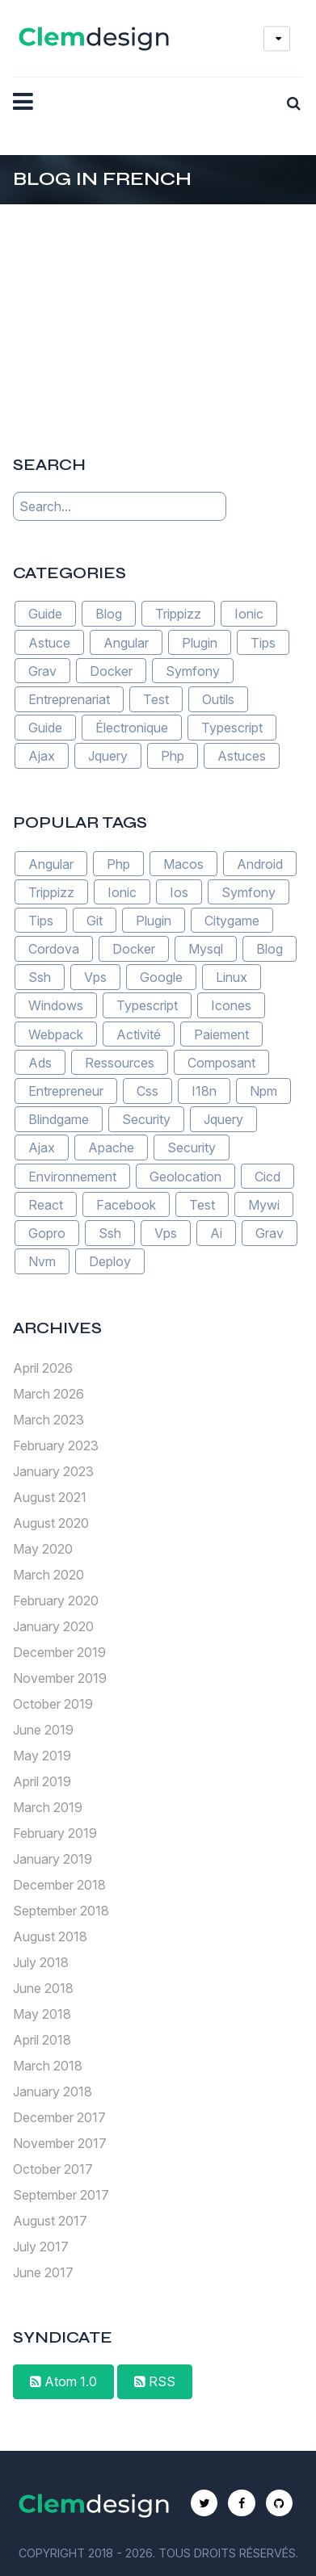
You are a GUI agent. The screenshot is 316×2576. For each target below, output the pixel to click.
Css (147, 1091)
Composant (221, 1063)
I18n (204, 1091)
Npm (263, 1091)
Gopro (46, 1233)
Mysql (205, 949)
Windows (55, 1005)
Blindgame (58, 1119)
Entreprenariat (69, 699)
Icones (231, 1005)
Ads (40, 1063)
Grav (42, 671)
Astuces (241, 756)
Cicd (267, 1176)
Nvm (42, 1261)
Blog (108, 614)
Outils (218, 699)
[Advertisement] (158, 305)
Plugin (199, 642)
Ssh (39, 977)
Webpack (55, 1034)
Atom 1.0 (63, 2381)
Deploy (110, 1261)
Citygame (231, 921)
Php (172, 756)
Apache (111, 1147)
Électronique (131, 728)
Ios (179, 891)
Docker (111, 671)
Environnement (72, 1176)
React (45, 1205)
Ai (216, 1233)
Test (156, 699)
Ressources (119, 1063)
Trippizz (178, 614)
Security (146, 1119)
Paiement (221, 1034)
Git (94, 921)
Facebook (126, 1205)
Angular (126, 642)
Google (161, 977)
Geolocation (185, 1176)
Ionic (248, 614)
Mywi (264, 1205)
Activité (138, 1034)
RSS (154, 2381)
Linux (231, 977)
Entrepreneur (65, 1091)
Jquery (108, 756)
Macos (183, 863)
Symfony (193, 671)
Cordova (53, 949)
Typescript (232, 728)
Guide (45, 614)
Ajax (41, 756)
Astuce (49, 642)
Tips (263, 642)
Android (260, 863)
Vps (95, 977)
